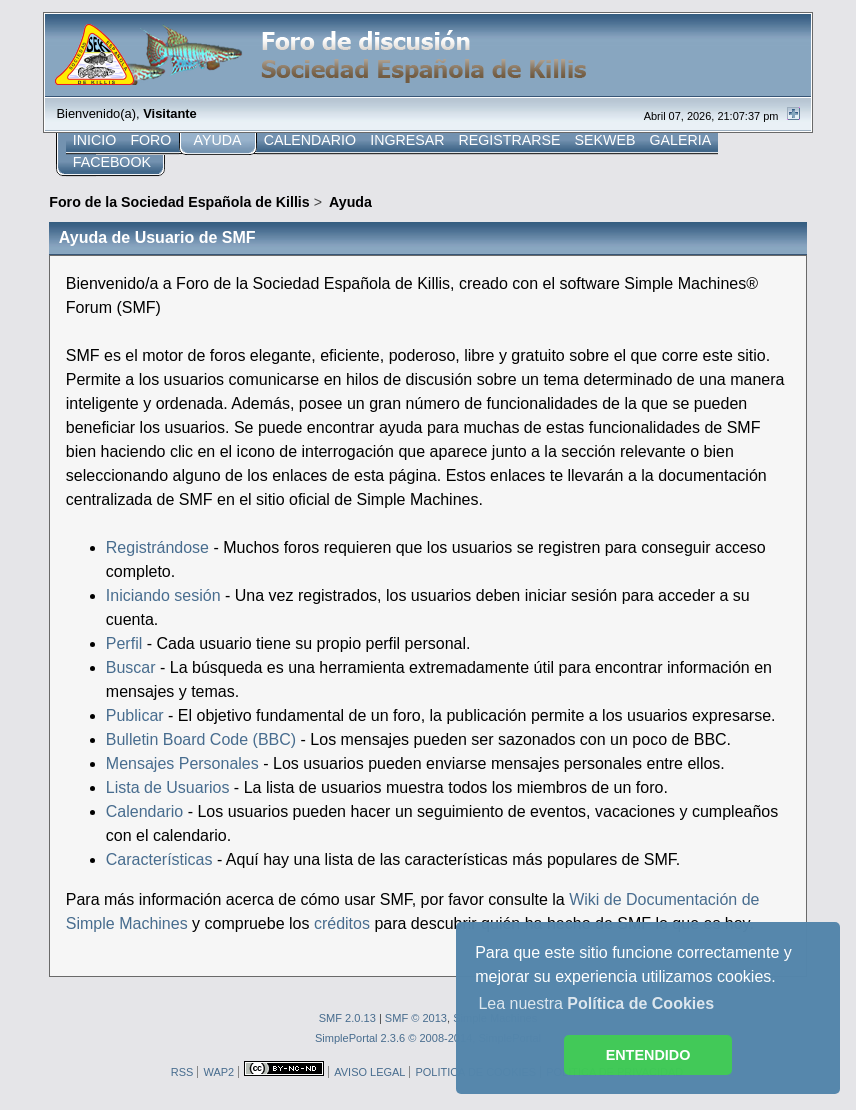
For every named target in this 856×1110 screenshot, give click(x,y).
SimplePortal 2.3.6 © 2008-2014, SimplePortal (428, 1038)
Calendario (144, 811)
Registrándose (157, 547)
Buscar (131, 667)
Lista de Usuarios (168, 787)
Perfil (124, 643)
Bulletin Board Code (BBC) (203, 739)
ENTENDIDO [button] (648, 1055)
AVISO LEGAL (369, 1072)
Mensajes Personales (182, 763)
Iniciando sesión (163, 595)
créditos (342, 923)
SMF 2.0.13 (347, 1018)
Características (159, 859)
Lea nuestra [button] (596, 1003)
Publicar (135, 715)
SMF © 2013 (416, 1018)
